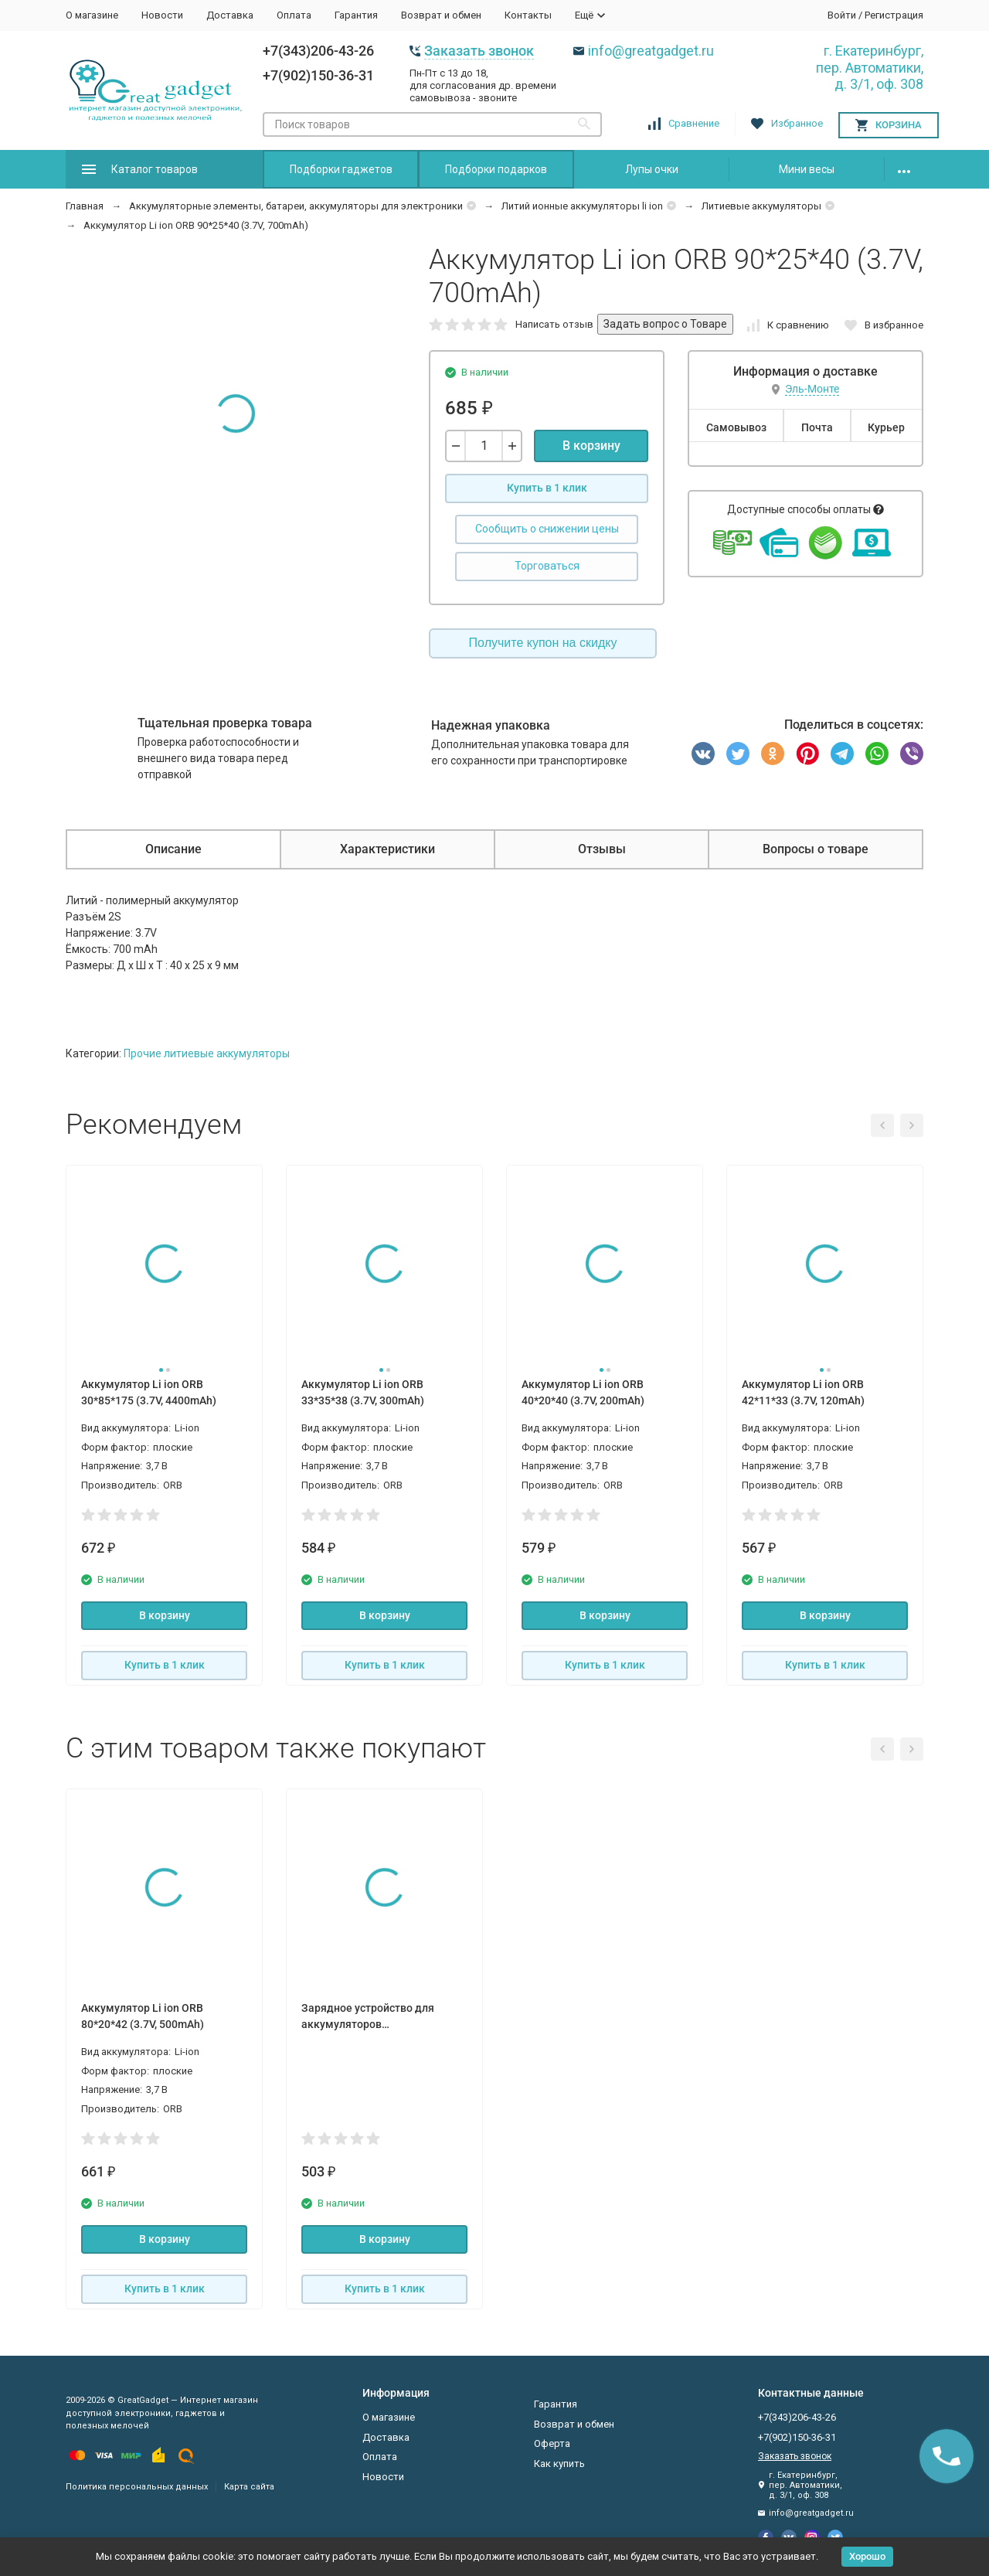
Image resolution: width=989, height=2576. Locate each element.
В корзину (591, 445)
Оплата (294, 15)
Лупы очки (651, 169)
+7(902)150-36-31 (318, 75)
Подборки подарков (496, 169)
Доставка (229, 15)
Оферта (552, 2443)
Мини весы (806, 169)
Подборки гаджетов (341, 169)
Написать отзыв (554, 324)
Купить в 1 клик (547, 488)
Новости (162, 15)
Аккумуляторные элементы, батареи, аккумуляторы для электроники (296, 206)
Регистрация (894, 15)
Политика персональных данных (137, 2487)
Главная (85, 206)
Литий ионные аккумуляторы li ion (582, 206)
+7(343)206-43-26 (318, 51)
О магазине (92, 15)
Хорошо (867, 2556)
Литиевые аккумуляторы (761, 206)
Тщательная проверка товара (225, 723)
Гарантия (356, 15)
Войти (842, 15)
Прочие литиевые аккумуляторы (207, 1053)
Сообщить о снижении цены (547, 528)
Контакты (528, 15)
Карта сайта (249, 2487)
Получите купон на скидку (543, 642)
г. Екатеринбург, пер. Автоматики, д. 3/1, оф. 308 (869, 67)
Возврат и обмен (441, 15)
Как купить (559, 2463)
